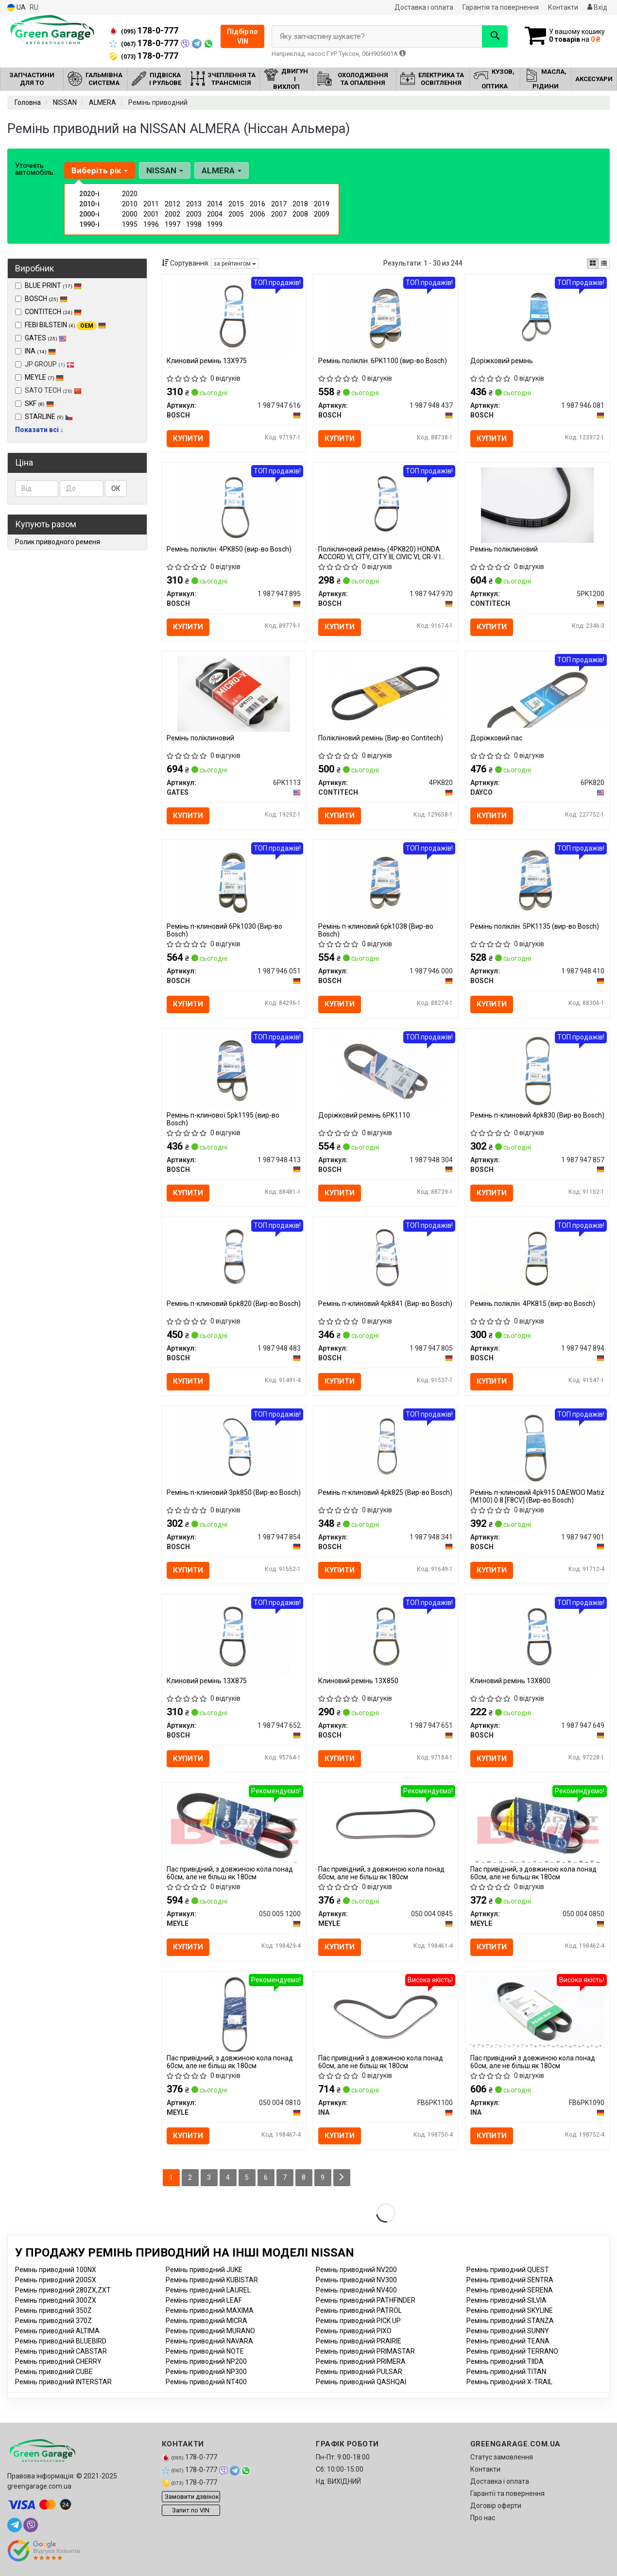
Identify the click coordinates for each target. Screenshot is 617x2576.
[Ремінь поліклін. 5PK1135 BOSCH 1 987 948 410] (537, 882)
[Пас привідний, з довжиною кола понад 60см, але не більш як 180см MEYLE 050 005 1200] (234, 1825)
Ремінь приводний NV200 (356, 2270)
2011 (151, 204)
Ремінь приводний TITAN (506, 2371)
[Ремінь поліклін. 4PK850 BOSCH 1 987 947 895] (233, 505)
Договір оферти (495, 2505)
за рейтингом (235, 263)
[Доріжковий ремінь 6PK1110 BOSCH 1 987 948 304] (385, 1070)
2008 (300, 214)
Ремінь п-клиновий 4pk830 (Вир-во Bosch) (537, 1115)
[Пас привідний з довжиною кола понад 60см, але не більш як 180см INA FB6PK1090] (537, 2011)
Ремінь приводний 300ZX (55, 2300)
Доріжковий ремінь (501, 361)
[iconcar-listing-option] (604, 263)
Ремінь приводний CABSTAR (61, 2351)
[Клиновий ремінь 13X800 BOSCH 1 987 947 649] (537, 1636)
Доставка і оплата (423, 7)
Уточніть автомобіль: (35, 169)
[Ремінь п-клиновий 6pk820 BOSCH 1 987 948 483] (233, 1259)
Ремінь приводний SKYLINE (509, 2310)
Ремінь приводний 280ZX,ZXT (63, 2290)
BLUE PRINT (53, 285)
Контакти (563, 7)
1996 (151, 224)
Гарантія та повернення (501, 7)
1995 (129, 224)
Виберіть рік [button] (99, 170)
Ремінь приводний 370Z (53, 2321)
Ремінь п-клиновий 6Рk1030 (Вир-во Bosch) (224, 929)
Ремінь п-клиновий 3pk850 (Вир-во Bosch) (234, 1492)
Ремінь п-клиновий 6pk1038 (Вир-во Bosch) (375, 929)
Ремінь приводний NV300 (356, 2280)
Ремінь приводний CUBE (54, 2371)
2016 (257, 204)
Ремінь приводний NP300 (206, 2371)
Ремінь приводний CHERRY (58, 2361)
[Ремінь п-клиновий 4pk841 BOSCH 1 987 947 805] (385, 1259)
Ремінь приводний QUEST (507, 2270)
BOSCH (46, 298)
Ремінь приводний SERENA (509, 2290)
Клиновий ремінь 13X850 (358, 1681)
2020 (129, 194)
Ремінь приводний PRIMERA (361, 2361)
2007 (279, 214)
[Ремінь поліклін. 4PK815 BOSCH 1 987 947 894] (537, 1259)
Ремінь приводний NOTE (205, 2351)
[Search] (495, 36)
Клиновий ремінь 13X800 (510, 1681)
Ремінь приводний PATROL (359, 2310)
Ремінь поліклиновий (504, 549)
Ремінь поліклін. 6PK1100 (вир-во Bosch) (382, 361)
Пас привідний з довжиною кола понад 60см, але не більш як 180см (380, 2061)
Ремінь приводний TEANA (507, 2341)
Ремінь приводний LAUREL (208, 2290)
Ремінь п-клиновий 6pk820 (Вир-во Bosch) (234, 1303)
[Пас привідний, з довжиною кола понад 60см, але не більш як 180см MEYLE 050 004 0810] (233, 2013)
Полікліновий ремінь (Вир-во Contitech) (380, 738)
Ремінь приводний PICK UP (358, 2321)
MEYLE (44, 377)
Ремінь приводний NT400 (206, 2382)
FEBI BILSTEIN (65, 325)
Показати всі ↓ (39, 430)
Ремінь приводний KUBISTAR (212, 2280)
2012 (172, 204)
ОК (115, 488)
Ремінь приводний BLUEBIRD (60, 2341)
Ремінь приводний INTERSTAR (63, 2382)
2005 (236, 214)
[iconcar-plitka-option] (593, 263)
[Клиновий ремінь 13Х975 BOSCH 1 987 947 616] (233, 316)
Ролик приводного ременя (57, 542)
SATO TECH (48, 390)
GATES (46, 338)
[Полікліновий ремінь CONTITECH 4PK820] (385, 693)
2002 (172, 214)
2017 (279, 204)
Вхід (597, 7)
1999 (215, 224)
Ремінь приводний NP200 (206, 2361)
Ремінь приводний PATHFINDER (365, 2300)
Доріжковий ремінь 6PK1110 (364, 1115)
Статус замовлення (501, 2457)
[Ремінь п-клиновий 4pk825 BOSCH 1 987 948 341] (385, 1448)
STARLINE (49, 416)
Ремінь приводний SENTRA (509, 2280)
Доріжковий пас (496, 738)
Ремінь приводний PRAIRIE (358, 2341)
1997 (172, 224)
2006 (257, 214)
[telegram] (14, 2525)
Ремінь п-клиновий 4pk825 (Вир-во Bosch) (385, 1492)
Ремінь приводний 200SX (55, 2280)
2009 (321, 214)
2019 (321, 204)
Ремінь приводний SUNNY (507, 2331)
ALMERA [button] (221, 170)
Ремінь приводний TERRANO (512, 2351)
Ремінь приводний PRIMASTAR (365, 2351)
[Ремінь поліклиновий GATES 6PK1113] (233, 693)
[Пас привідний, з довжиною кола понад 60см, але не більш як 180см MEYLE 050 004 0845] (385, 1825)
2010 (129, 204)
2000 (129, 214)
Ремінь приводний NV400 (356, 2290)
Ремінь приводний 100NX (55, 2270)
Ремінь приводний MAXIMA (210, 2310)
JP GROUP (44, 364)
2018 (300, 204)
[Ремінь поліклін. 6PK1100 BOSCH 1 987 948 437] (385, 316)
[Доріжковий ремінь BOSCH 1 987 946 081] (537, 316)
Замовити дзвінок (192, 2496)
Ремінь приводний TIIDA (505, 2361)
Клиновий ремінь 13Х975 (207, 361)
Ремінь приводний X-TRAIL (509, 2382)
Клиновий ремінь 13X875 (207, 1681)
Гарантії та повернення (507, 2493)
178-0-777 (143, 30)
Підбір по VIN (242, 36)
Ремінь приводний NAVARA (209, 2341)
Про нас (482, 2518)
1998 (194, 224)
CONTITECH (53, 312)
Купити (188, 438)
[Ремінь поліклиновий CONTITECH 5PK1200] (537, 505)
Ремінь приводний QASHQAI (361, 2382)
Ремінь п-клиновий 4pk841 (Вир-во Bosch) (385, 1303)
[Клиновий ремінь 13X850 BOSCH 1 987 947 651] (385, 1636)
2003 (194, 214)
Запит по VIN (190, 2510)
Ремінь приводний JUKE (204, 2270)
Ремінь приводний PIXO (354, 2331)
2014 (215, 204)
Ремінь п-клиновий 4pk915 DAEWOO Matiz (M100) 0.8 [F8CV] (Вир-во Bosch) (537, 1496)
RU (34, 7)
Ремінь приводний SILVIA (506, 2300)
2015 (236, 204)
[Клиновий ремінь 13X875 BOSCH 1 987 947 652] (233, 1636)
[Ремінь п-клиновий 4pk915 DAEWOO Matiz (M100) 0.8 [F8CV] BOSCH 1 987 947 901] (537, 1448)
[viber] (30, 2525)
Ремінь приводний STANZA (510, 2321)
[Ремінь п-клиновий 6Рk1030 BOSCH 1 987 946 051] (233, 882)
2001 (151, 214)
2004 (215, 214)
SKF (39, 403)
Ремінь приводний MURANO (210, 2331)
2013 (194, 204)
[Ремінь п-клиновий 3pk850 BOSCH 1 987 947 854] (233, 1448)
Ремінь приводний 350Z (53, 2310)
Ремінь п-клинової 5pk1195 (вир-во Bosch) (223, 1118)
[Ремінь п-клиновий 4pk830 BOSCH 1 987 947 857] (537, 1070)
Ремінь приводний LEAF (204, 2300)
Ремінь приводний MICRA (206, 2321)
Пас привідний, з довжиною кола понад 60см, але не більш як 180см (230, 1872)
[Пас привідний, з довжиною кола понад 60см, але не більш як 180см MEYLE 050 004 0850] (537, 1825)
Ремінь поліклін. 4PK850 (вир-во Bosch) (229, 549)
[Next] (341, 2177)
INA (40, 351)
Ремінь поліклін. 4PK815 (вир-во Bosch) (532, 1303)
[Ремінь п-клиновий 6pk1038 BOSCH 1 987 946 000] (385, 882)
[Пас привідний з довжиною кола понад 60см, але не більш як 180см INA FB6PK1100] (385, 2013)
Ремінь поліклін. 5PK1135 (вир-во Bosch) (534, 926)
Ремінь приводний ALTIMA (57, 2331)
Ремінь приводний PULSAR (359, 2371)
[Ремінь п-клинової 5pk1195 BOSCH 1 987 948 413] (233, 1070)
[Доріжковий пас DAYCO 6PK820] (537, 691)
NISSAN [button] (164, 170)
